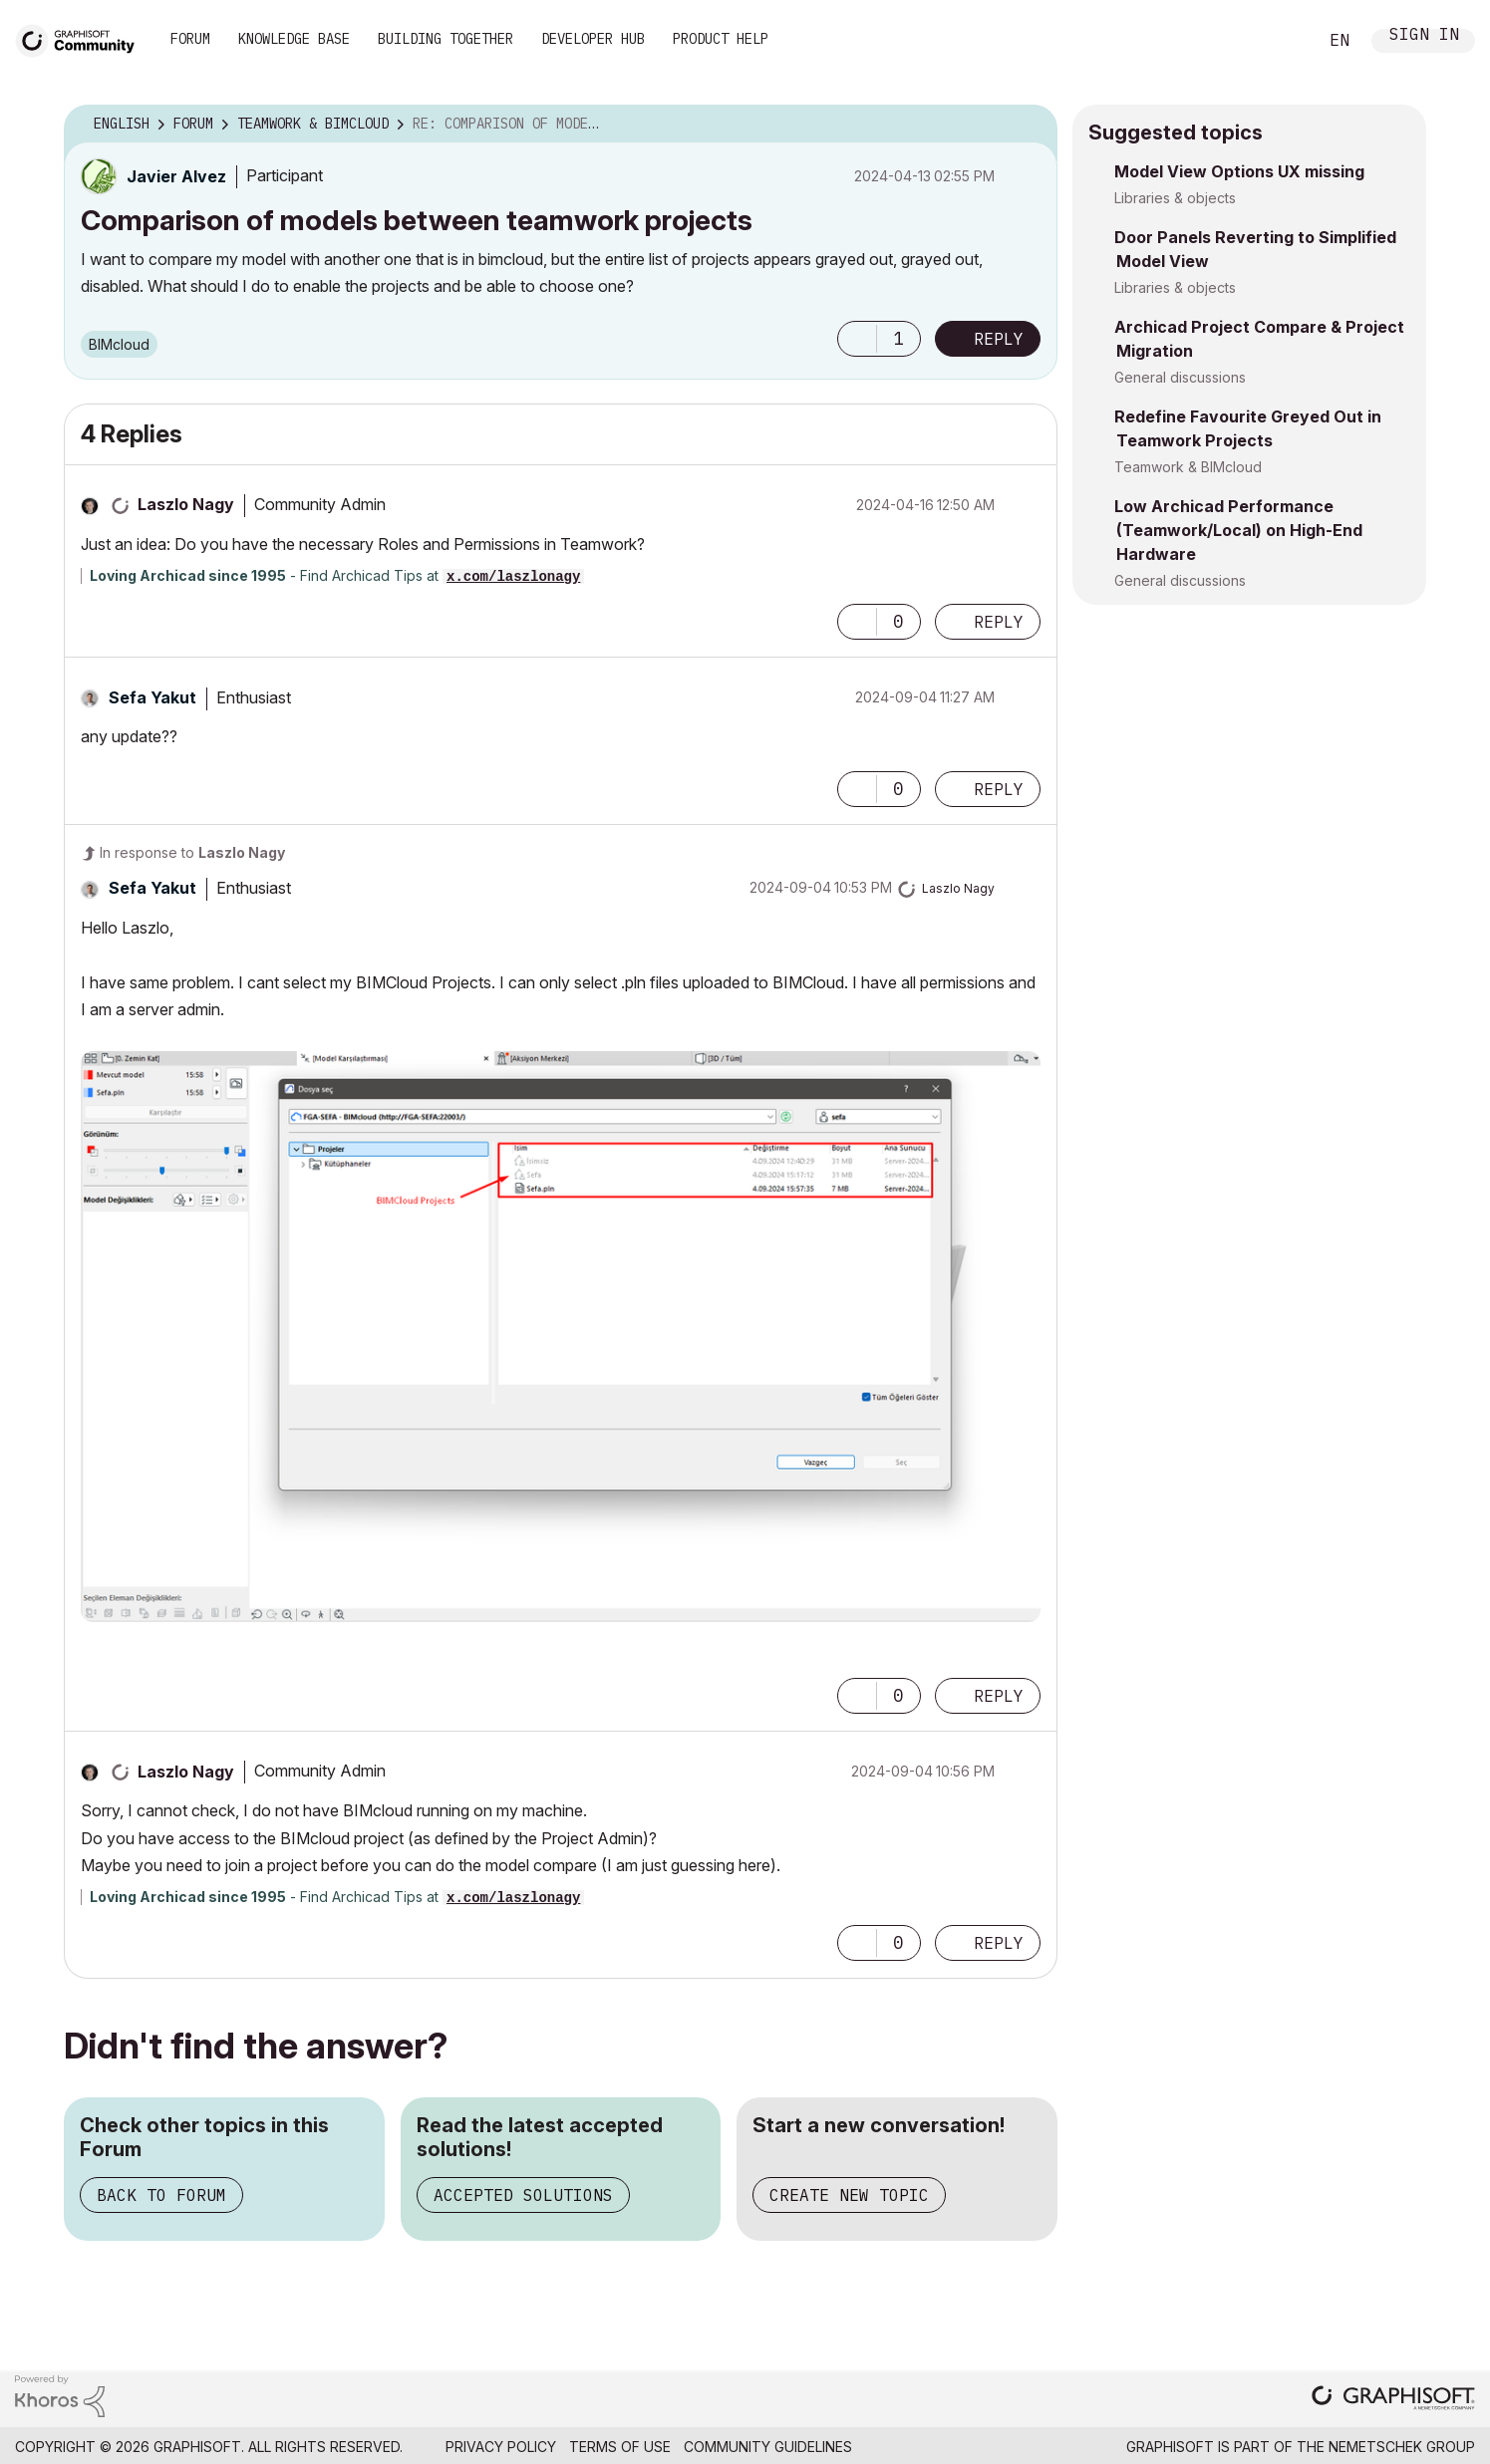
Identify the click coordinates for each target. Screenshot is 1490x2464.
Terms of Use (620, 2446)
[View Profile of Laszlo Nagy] (186, 504)
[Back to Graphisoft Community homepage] (82, 38)
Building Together (445, 39)
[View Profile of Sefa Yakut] (152, 697)
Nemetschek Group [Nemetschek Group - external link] (1402, 2446)
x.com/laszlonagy (513, 577)
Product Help (720, 39)
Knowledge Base (294, 39)
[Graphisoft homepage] (1393, 2399)
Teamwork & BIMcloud (1188, 466)
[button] (857, 339)
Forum (190, 39)
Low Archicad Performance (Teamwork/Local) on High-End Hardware (1238, 530)
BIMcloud (119, 344)
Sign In (1424, 36)
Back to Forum (161, 2195)
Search (1280, 41)
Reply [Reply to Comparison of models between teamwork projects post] (999, 339)
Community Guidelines (768, 2446)
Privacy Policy (501, 2446)
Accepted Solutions (523, 2195)
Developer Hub (593, 39)
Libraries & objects (1175, 197)
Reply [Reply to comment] (999, 622)
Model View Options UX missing (1239, 171)
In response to (192, 852)
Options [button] (1030, 124)
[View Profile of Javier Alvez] (176, 176)
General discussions (1180, 377)
